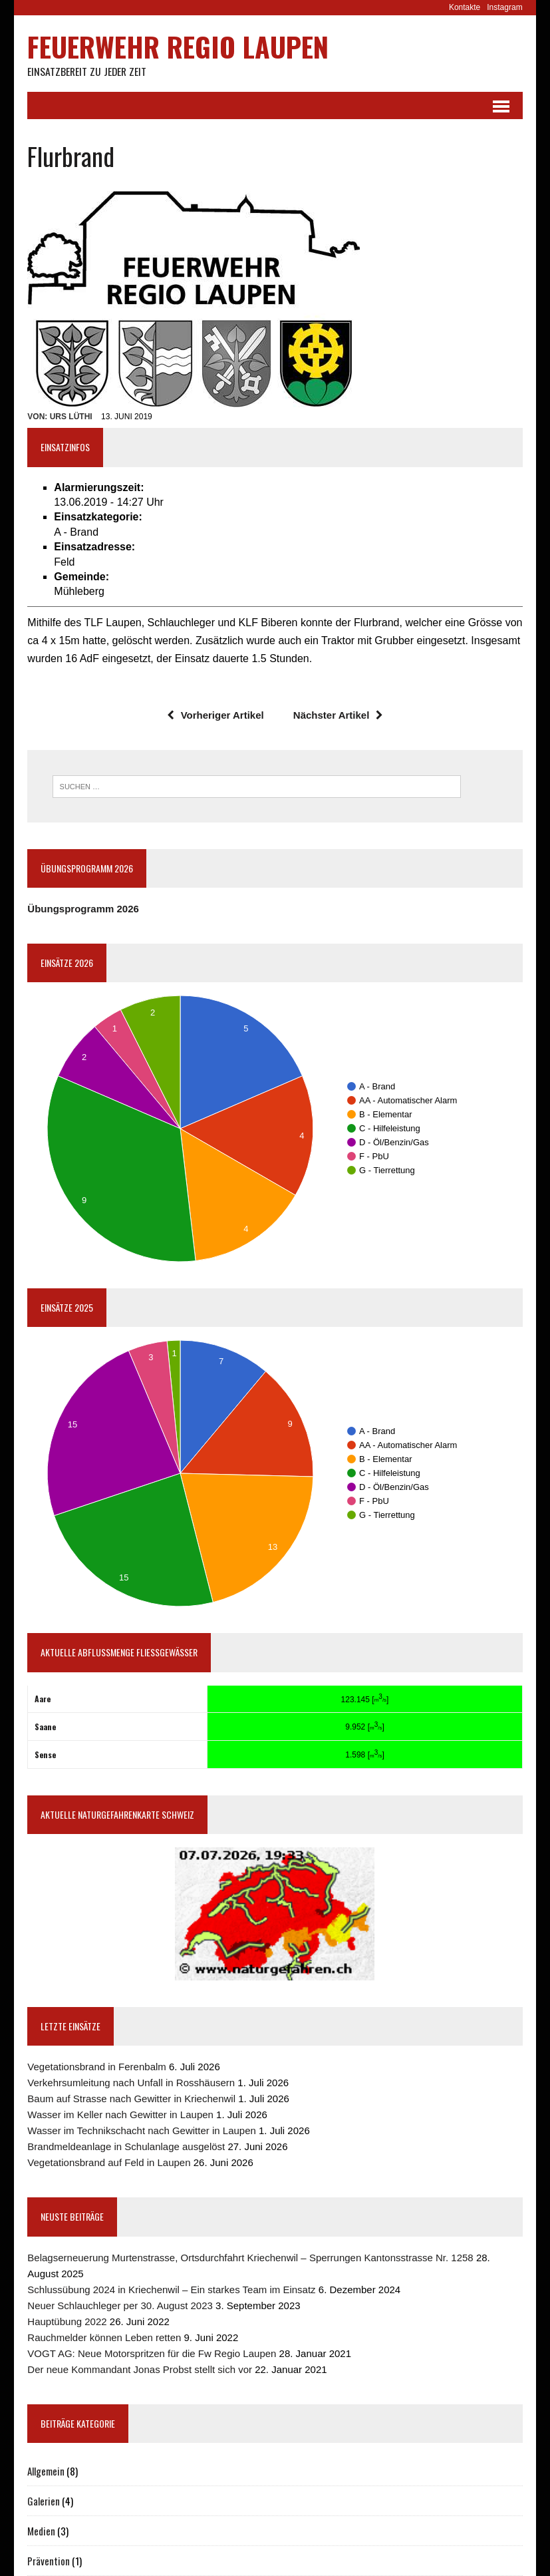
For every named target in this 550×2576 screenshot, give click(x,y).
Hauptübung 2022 (66, 2321)
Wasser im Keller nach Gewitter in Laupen (120, 2115)
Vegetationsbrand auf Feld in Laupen (108, 2163)
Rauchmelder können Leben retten (104, 2337)
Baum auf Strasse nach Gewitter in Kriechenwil (131, 2099)
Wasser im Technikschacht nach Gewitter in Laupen (141, 2131)
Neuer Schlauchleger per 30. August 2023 (120, 2305)
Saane (45, 1727)
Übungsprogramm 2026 (83, 909)
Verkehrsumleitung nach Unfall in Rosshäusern (131, 2083)
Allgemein (46, 2471)
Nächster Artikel (338, 715)
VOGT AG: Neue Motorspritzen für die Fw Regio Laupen (151, 2353)
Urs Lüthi (71, 417)
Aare (43, 1699)
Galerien (43, 2500)
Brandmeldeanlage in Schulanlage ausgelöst (126, 2147)
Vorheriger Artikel (215, 715)
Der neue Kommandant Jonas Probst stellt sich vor (139, 2369)
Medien (41, 2530)
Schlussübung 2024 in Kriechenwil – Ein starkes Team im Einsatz (171, 2289)
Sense (45, 1755)
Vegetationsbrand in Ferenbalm (96, 2067)
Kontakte (464, 7)
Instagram (504, 7)
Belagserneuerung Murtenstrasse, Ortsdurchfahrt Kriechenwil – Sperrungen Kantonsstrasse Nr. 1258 (250, 2257)
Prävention (48, 2560)
